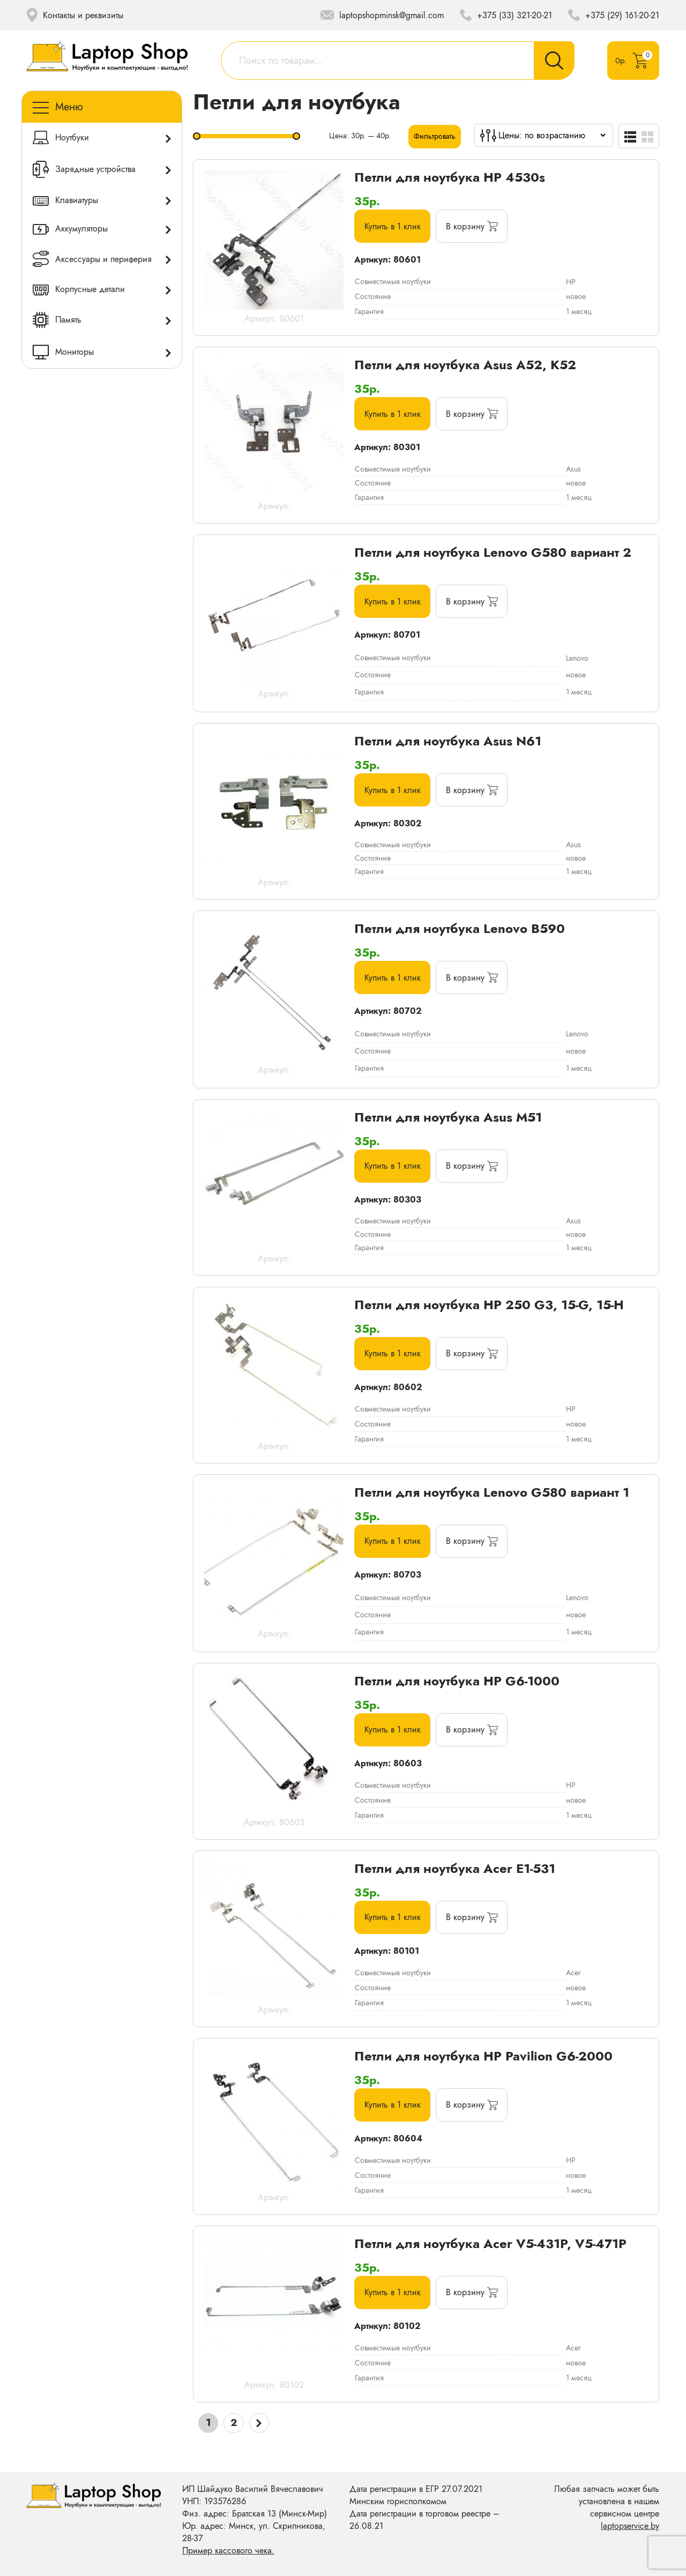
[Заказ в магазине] (551, 135)
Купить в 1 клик (394, 227)
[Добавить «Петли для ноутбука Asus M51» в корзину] (475, 1170)
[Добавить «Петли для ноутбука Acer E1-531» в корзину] (475, 1923)
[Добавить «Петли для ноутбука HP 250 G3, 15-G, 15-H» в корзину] (475, 1358)
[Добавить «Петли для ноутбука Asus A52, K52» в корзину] (475, 414)
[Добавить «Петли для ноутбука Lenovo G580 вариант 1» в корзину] (475, 1545)
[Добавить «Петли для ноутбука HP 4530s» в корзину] (475, 227)
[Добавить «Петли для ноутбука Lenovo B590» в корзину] (475, 979)
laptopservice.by (630, 2526)
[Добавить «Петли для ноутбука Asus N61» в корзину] (475, 792)
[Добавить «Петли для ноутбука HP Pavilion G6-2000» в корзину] (475, 2111)
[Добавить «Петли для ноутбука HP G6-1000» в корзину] (475, 1736)
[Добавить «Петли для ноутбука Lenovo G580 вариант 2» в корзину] (475, 602)
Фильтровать (435, 135)
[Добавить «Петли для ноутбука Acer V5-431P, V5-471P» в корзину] (475, 2298)
